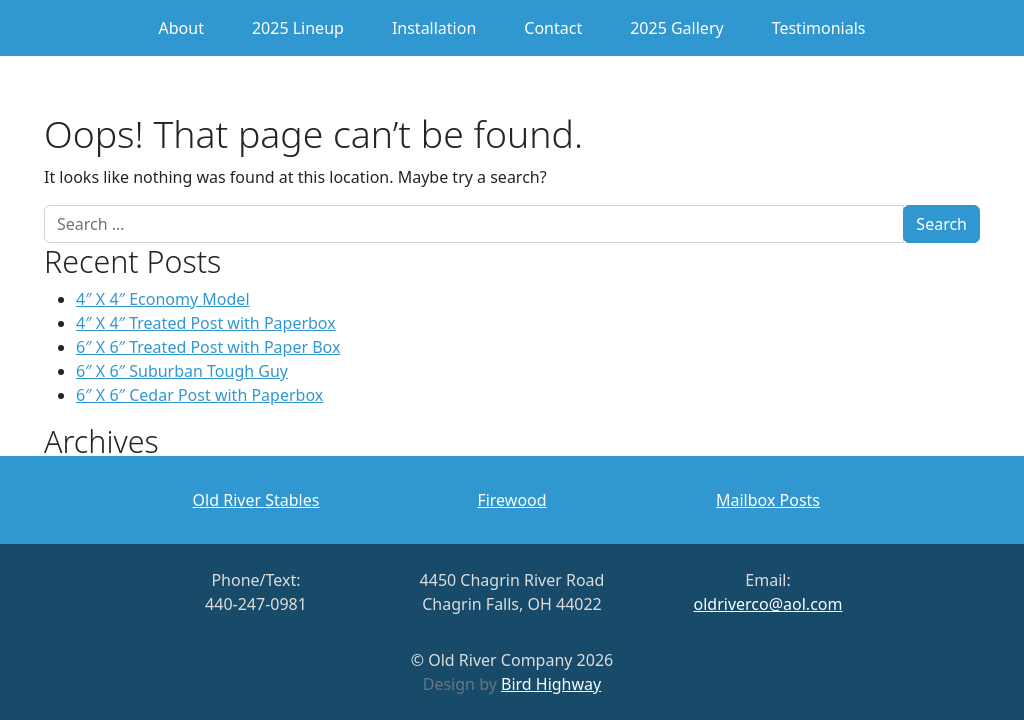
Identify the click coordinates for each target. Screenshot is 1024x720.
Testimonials (819, 28)
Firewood (511, 500)
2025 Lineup (298, 28)
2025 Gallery (676, 28)
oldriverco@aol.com (768, 604)
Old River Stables (256, 500)
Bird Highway (551, 684)
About (181, 28)
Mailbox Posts (768, 500)
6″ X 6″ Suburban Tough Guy (182, 371)
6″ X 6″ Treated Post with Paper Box (208, 347)
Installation (434, 28)
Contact (553, 28)
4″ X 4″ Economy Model (163, 299)
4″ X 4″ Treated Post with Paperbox (206, 323)
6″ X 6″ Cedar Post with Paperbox (199, 395)
